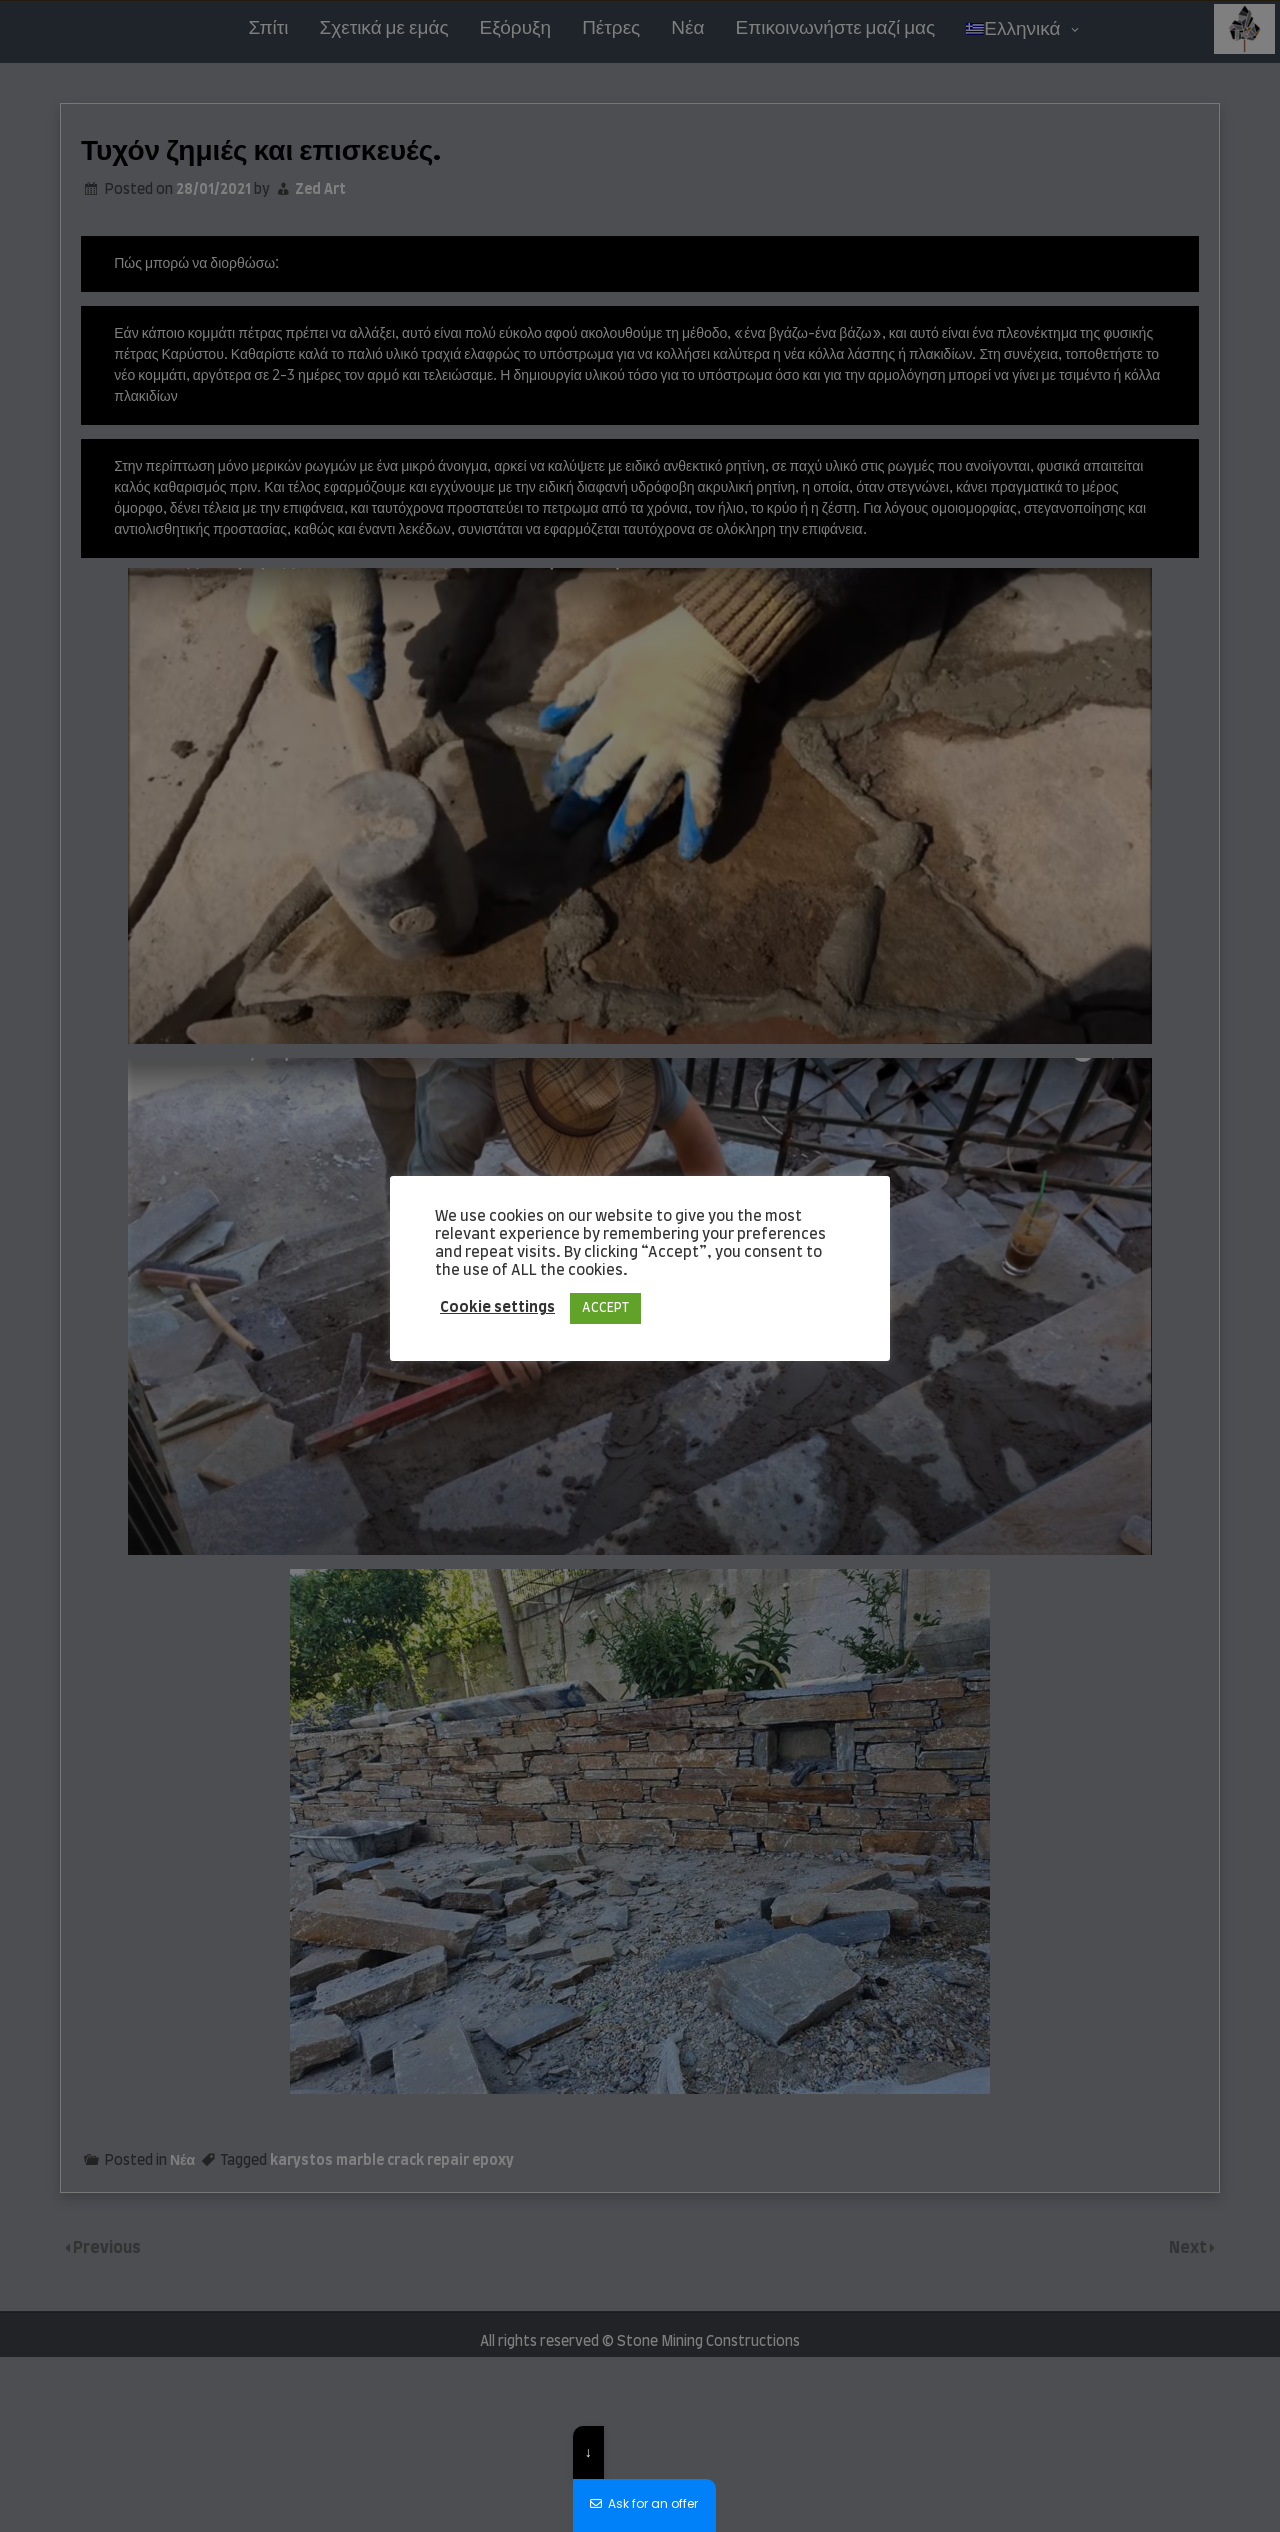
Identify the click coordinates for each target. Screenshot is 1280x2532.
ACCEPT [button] (605, 1308)
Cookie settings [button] (497, 1307)
